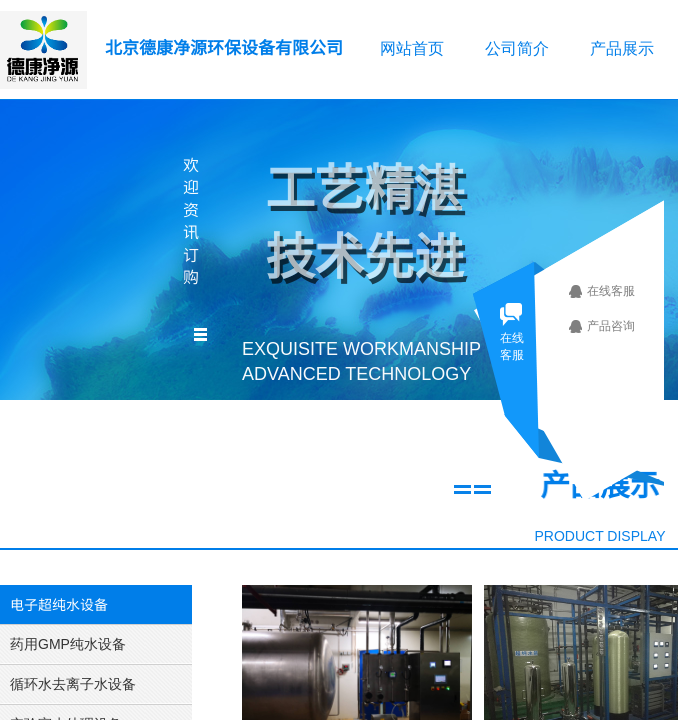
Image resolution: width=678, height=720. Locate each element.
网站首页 (412, 48)
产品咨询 (618, 326)
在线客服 (618, 291)
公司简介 (517, 48)
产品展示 (622, 48)
